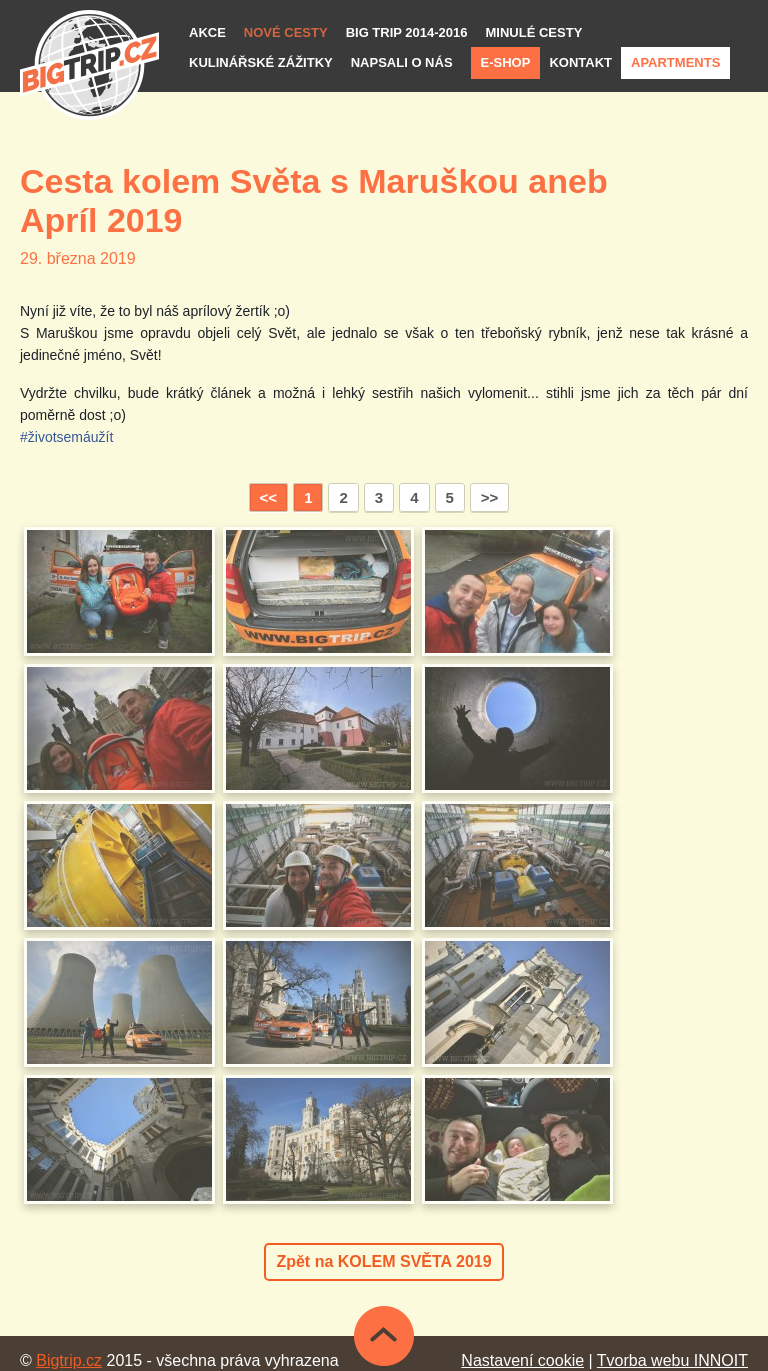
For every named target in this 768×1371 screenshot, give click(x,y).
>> (490, 497)
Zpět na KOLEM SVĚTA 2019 (383, 1261)
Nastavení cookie (522, 1360)
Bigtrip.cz (69, 1360)
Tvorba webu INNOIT (672, 1360)
